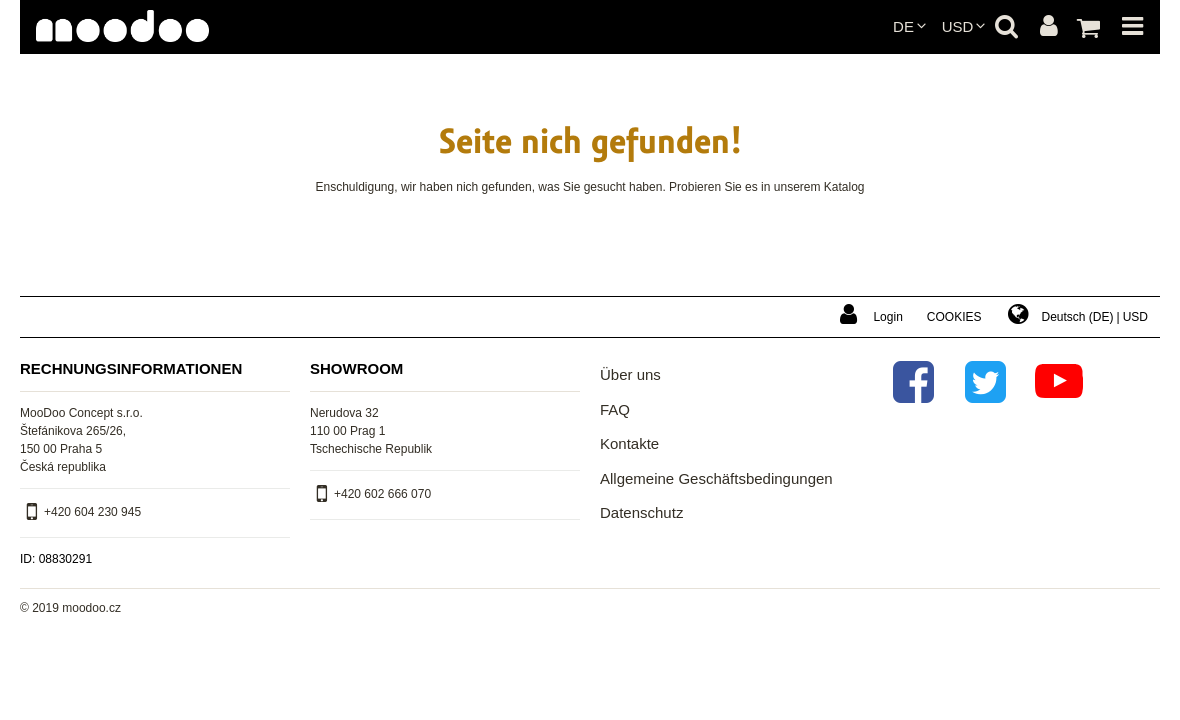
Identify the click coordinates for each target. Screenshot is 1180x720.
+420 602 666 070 (382, 494)
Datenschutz (641, 512)
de (903, 26)
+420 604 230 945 (92, 512)
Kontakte (629, 443)
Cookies (954, 317)
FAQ (615, 409)
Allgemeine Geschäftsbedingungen (716, 478)
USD (958, 26)
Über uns (630, 374)
